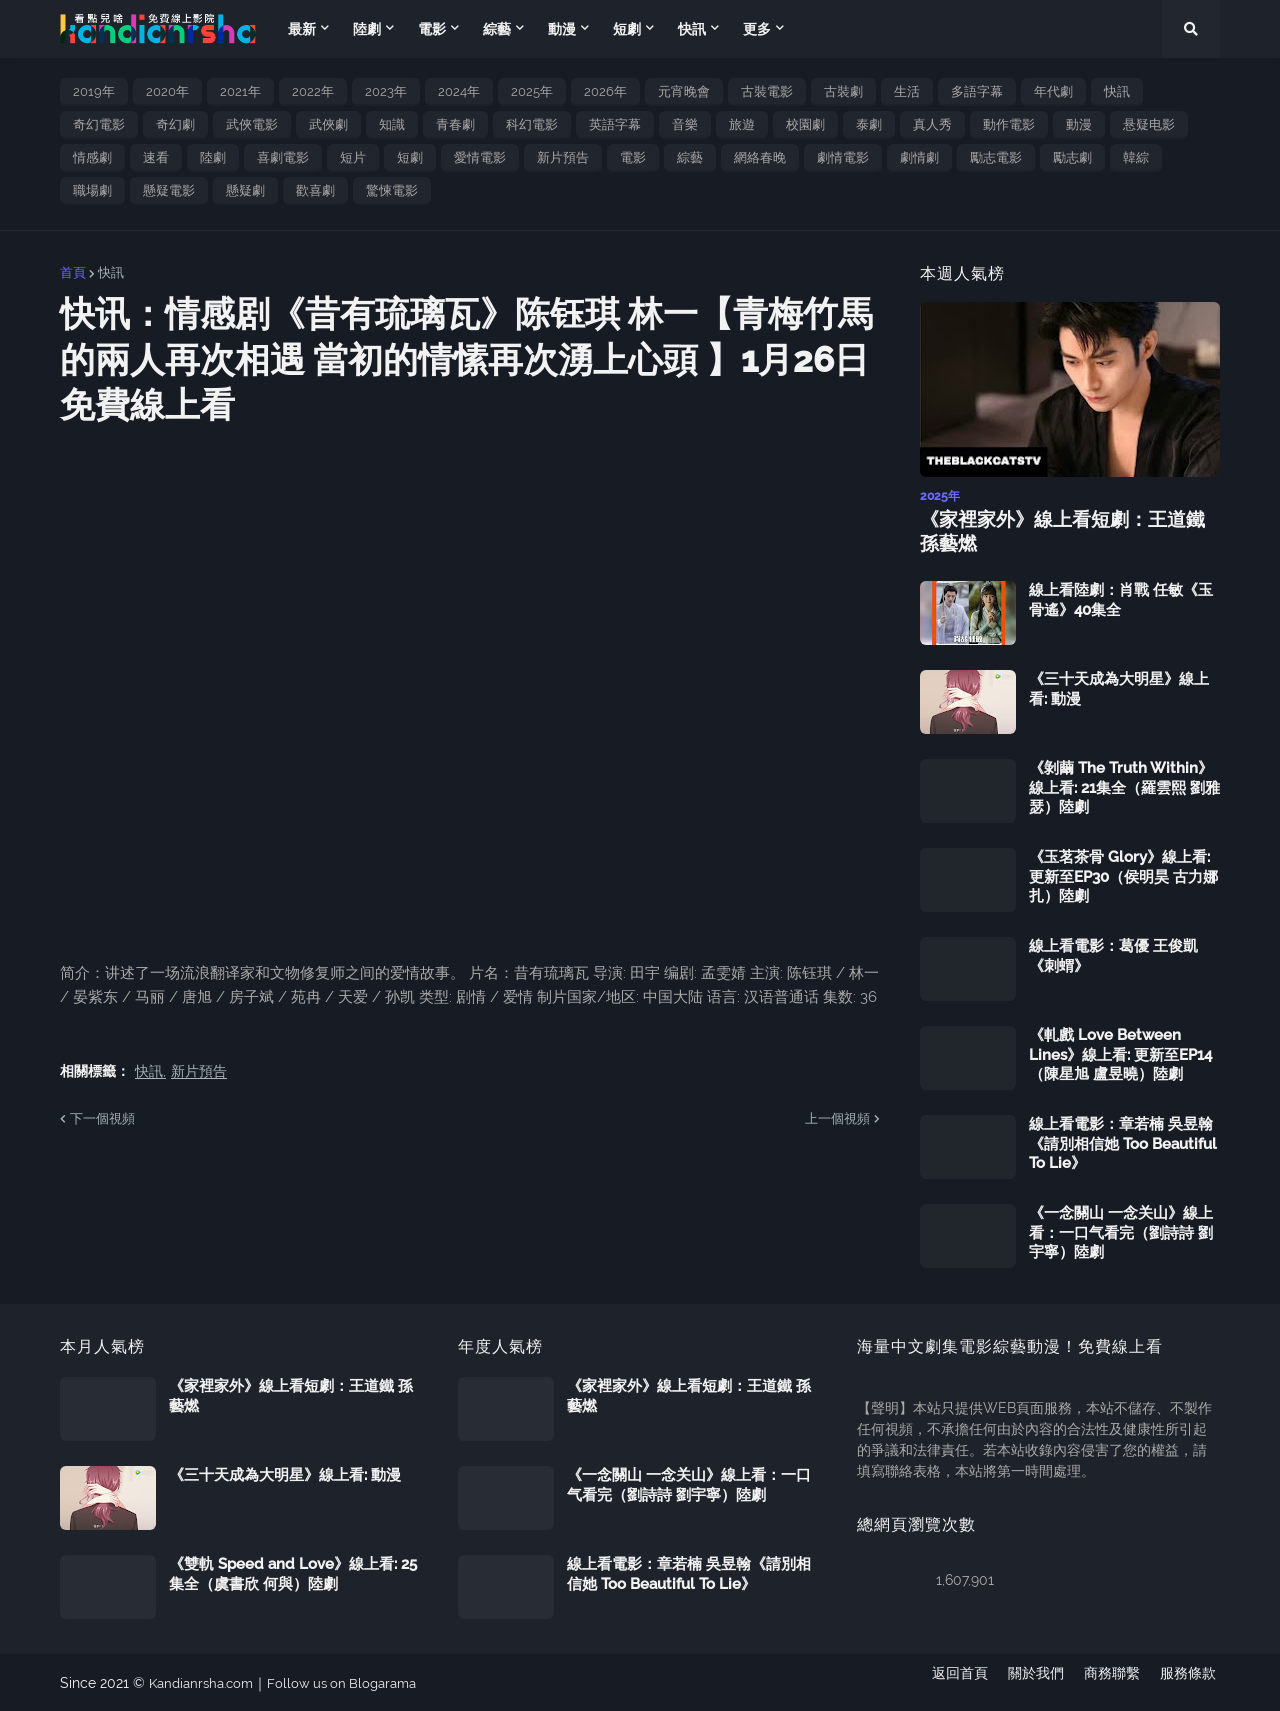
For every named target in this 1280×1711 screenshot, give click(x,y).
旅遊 (742, 124)
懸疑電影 (169, 190)
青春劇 (455, 124)
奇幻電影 (99, 124)
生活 (907, 91)
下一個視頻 (102, 1118)
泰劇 (869, 124)
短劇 (410, 157)
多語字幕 (977, 91)
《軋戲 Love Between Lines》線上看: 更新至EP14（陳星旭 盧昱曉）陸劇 (1120, 1053)
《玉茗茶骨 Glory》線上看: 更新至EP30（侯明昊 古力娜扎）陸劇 (1123, 875)
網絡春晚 (760, 157)
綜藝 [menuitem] (497, 29)
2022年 (313, 91)
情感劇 (92, 157)
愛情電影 (480, 157)
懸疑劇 (245, 190)
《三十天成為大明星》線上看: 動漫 (1119, 688)
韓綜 (1136, 157)
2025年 (532, 91)
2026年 (605, 91)
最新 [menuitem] (302, 29)
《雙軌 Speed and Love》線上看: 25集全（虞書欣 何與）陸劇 (293, 1573)
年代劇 (1053, 91)
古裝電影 (767, 91)
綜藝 (690, 157)
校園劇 (805, 124)
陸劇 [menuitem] (367, 29)
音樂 (685, 124)
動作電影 (1009, 124)
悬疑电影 (1149, 124)
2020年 (167, 91)
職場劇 (92, 190)
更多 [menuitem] (757, 29)
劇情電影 (843, 157)
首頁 (73, 272)
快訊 (1117, 91)
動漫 (1079, 124)
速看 (156, 157)
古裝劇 (843, 91)
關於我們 (1032, 1682)
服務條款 (1192, 1682)
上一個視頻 (837, 1118)
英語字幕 (615, 124)
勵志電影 (996, 157)
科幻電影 (532, 124)
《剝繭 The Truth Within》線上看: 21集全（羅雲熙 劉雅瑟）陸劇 (1124, 786)
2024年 (459, 91)
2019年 (94, 91)
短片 (353, 157)
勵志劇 (1072, 157)
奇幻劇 (175, 124)
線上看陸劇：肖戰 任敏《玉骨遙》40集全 (1121, 599)
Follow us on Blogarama (355, 1682)
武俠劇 (328, 124)
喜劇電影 (283, 157)
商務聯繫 (1112, 1682)
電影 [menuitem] (432, 29)
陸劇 (213, 157)
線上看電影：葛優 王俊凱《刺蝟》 (1113, 955)
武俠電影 (252, 124)
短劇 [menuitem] (627, 29)
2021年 (240, 91)
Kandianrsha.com (205, 1682)
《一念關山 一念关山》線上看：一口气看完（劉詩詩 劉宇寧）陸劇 (1121, 1231)
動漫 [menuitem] (562, 29)
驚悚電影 (392, 190)
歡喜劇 (315, 190)
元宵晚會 (684, 91)
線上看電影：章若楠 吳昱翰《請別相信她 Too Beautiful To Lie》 (1123, 1142)
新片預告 (563, 157)
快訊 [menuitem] (692, 29)
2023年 (386, 91)
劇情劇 (919, 157)
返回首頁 (952, 1682)
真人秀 (932, 124)
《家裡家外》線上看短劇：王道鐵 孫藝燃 (1066, 531)
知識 (392, 124)
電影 (633, 157)
